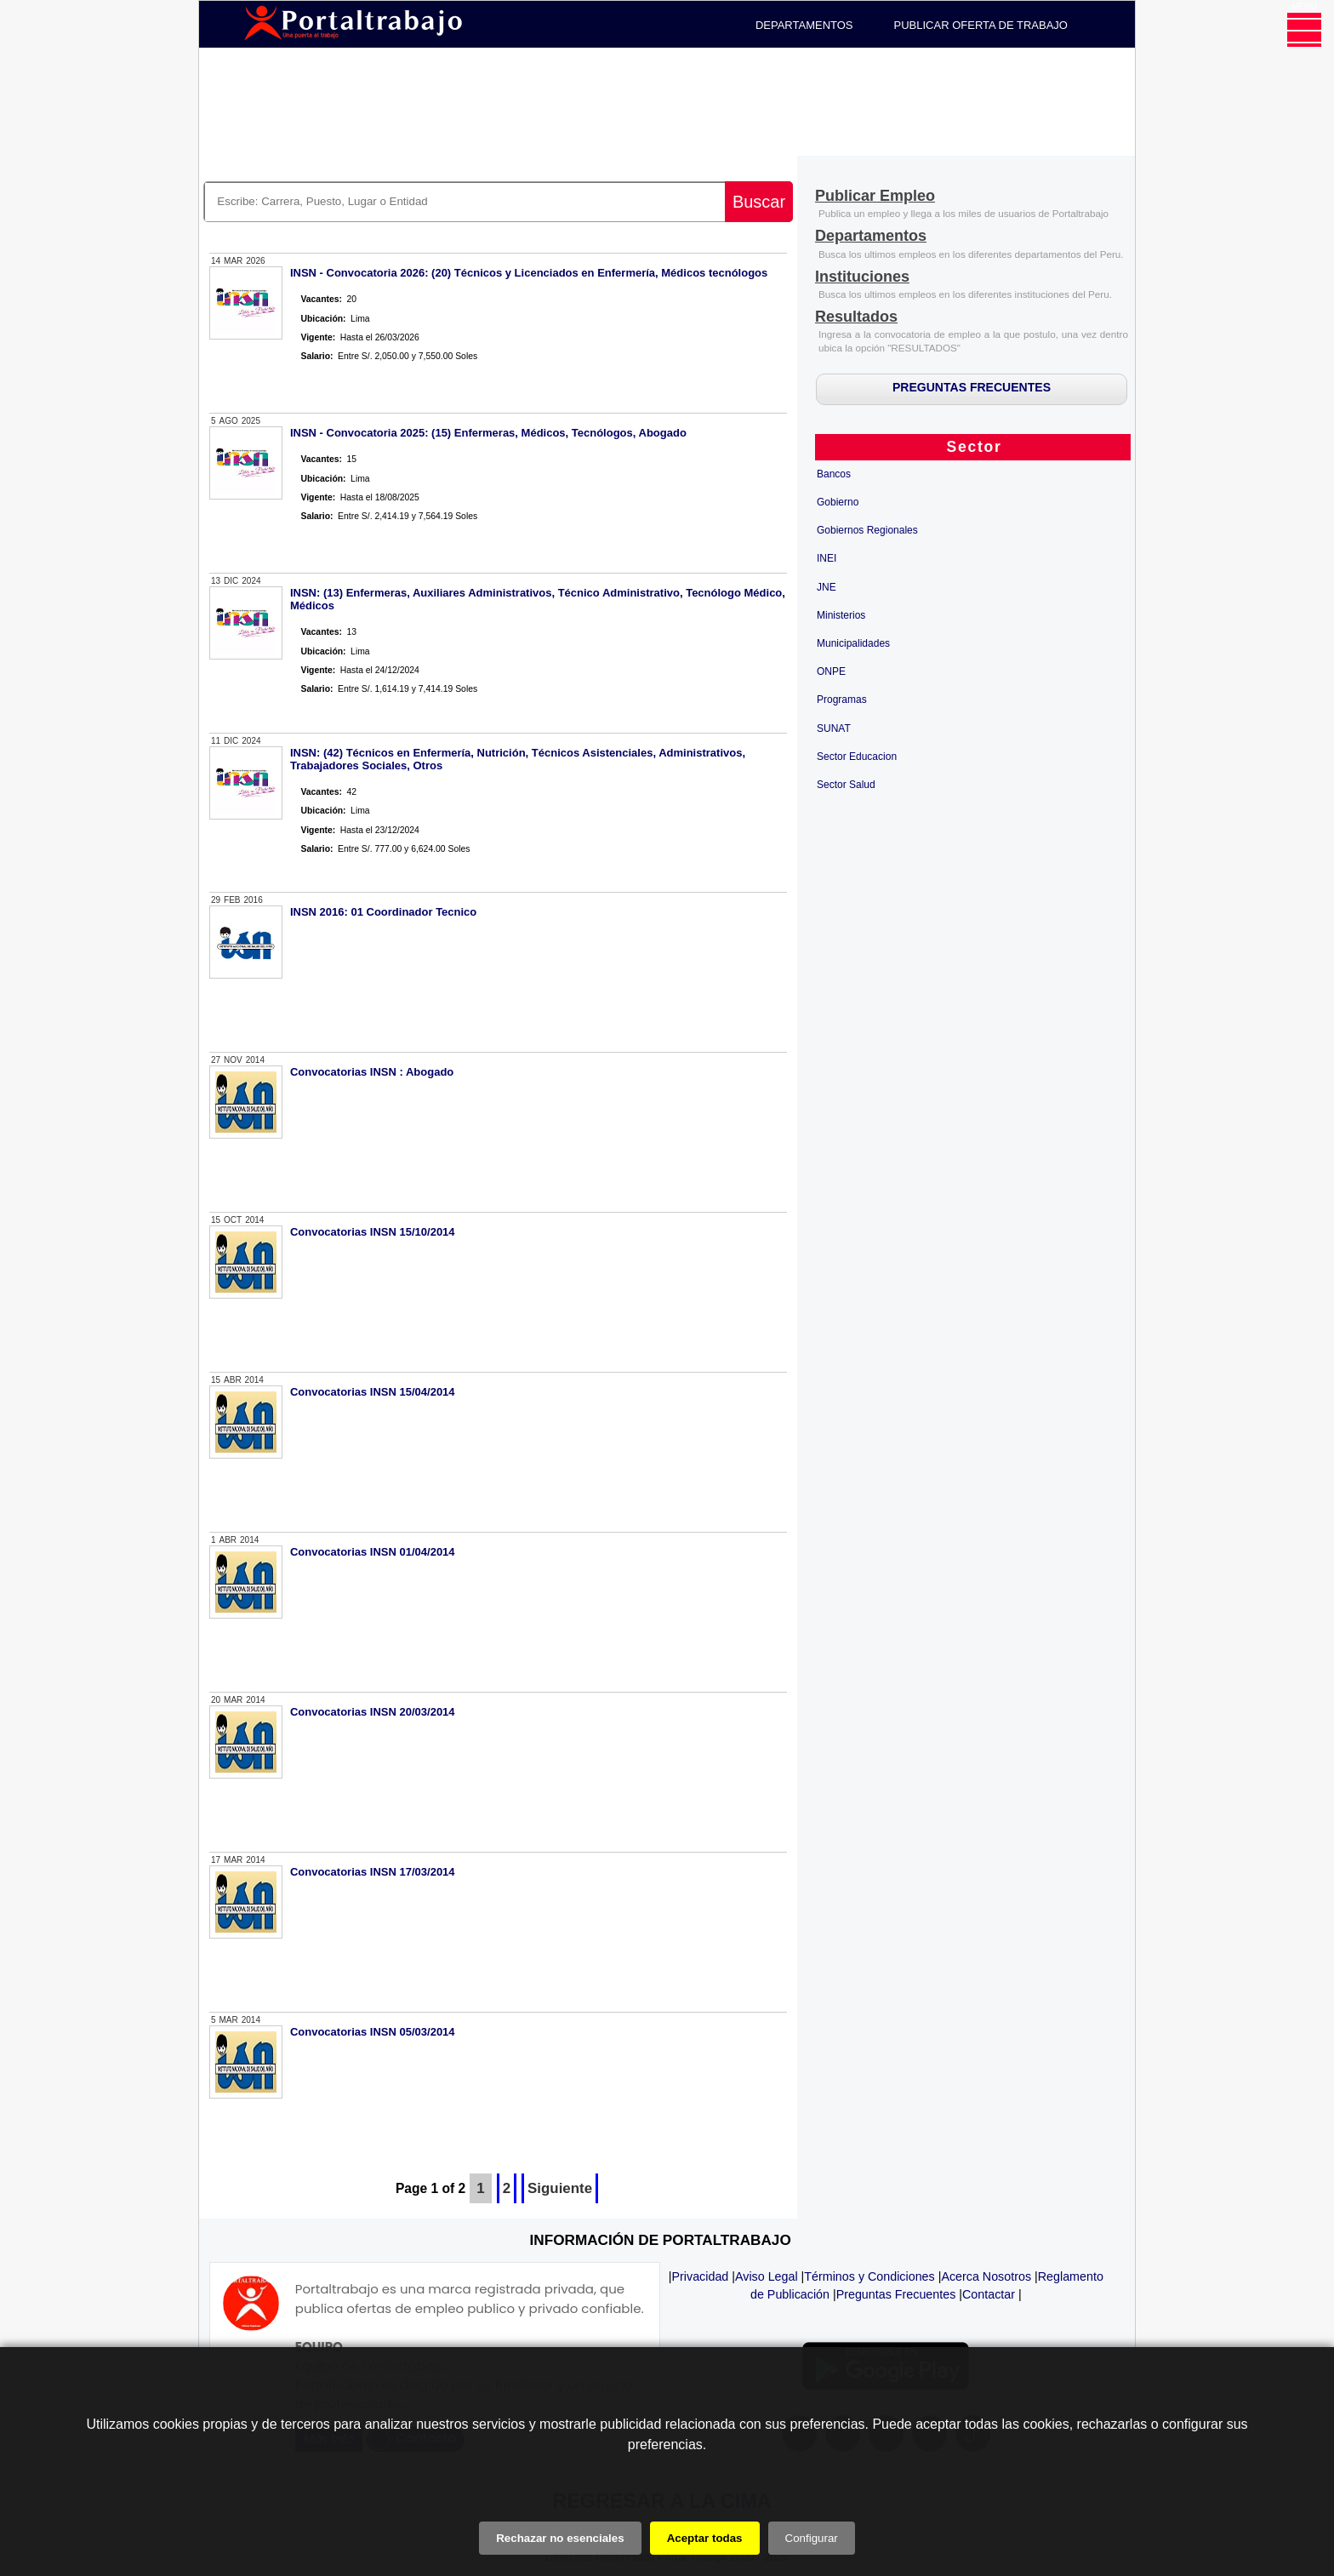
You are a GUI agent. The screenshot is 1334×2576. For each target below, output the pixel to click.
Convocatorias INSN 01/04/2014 (372, 1551)
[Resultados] (856, 317)
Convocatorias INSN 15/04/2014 (372, 1391)
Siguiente (559, 2188)
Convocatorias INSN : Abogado (371, 1071)
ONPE (831, 671)
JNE (826, 587)
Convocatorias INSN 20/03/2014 (372, 1711)
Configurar (811, 2538)
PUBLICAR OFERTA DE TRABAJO (981, 25)
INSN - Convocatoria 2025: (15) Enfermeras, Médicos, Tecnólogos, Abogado (488, 432)
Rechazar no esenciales (560, 2538)
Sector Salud (846, 785)
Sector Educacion (857, 757)
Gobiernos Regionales (867, 530)
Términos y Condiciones (869, 2276)
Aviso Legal (766, 2276)
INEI (826, 558)
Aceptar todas (705, 2538)
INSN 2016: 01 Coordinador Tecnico (383, 911)
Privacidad (700, 2276)
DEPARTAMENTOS (804, 25)
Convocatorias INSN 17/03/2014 (372, 1871)
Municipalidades (853, 643)
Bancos (834, 474)
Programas (842, 699)
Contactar (988, 2294)
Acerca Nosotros (986, 2276)
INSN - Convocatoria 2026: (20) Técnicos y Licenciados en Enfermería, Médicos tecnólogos (528, 272)
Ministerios (841, 615)
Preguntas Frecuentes (896, 2294)
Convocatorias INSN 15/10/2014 (372, 1231)
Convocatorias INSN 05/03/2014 (372, 2031)
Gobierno (837, 502)
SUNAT (834, 728)
